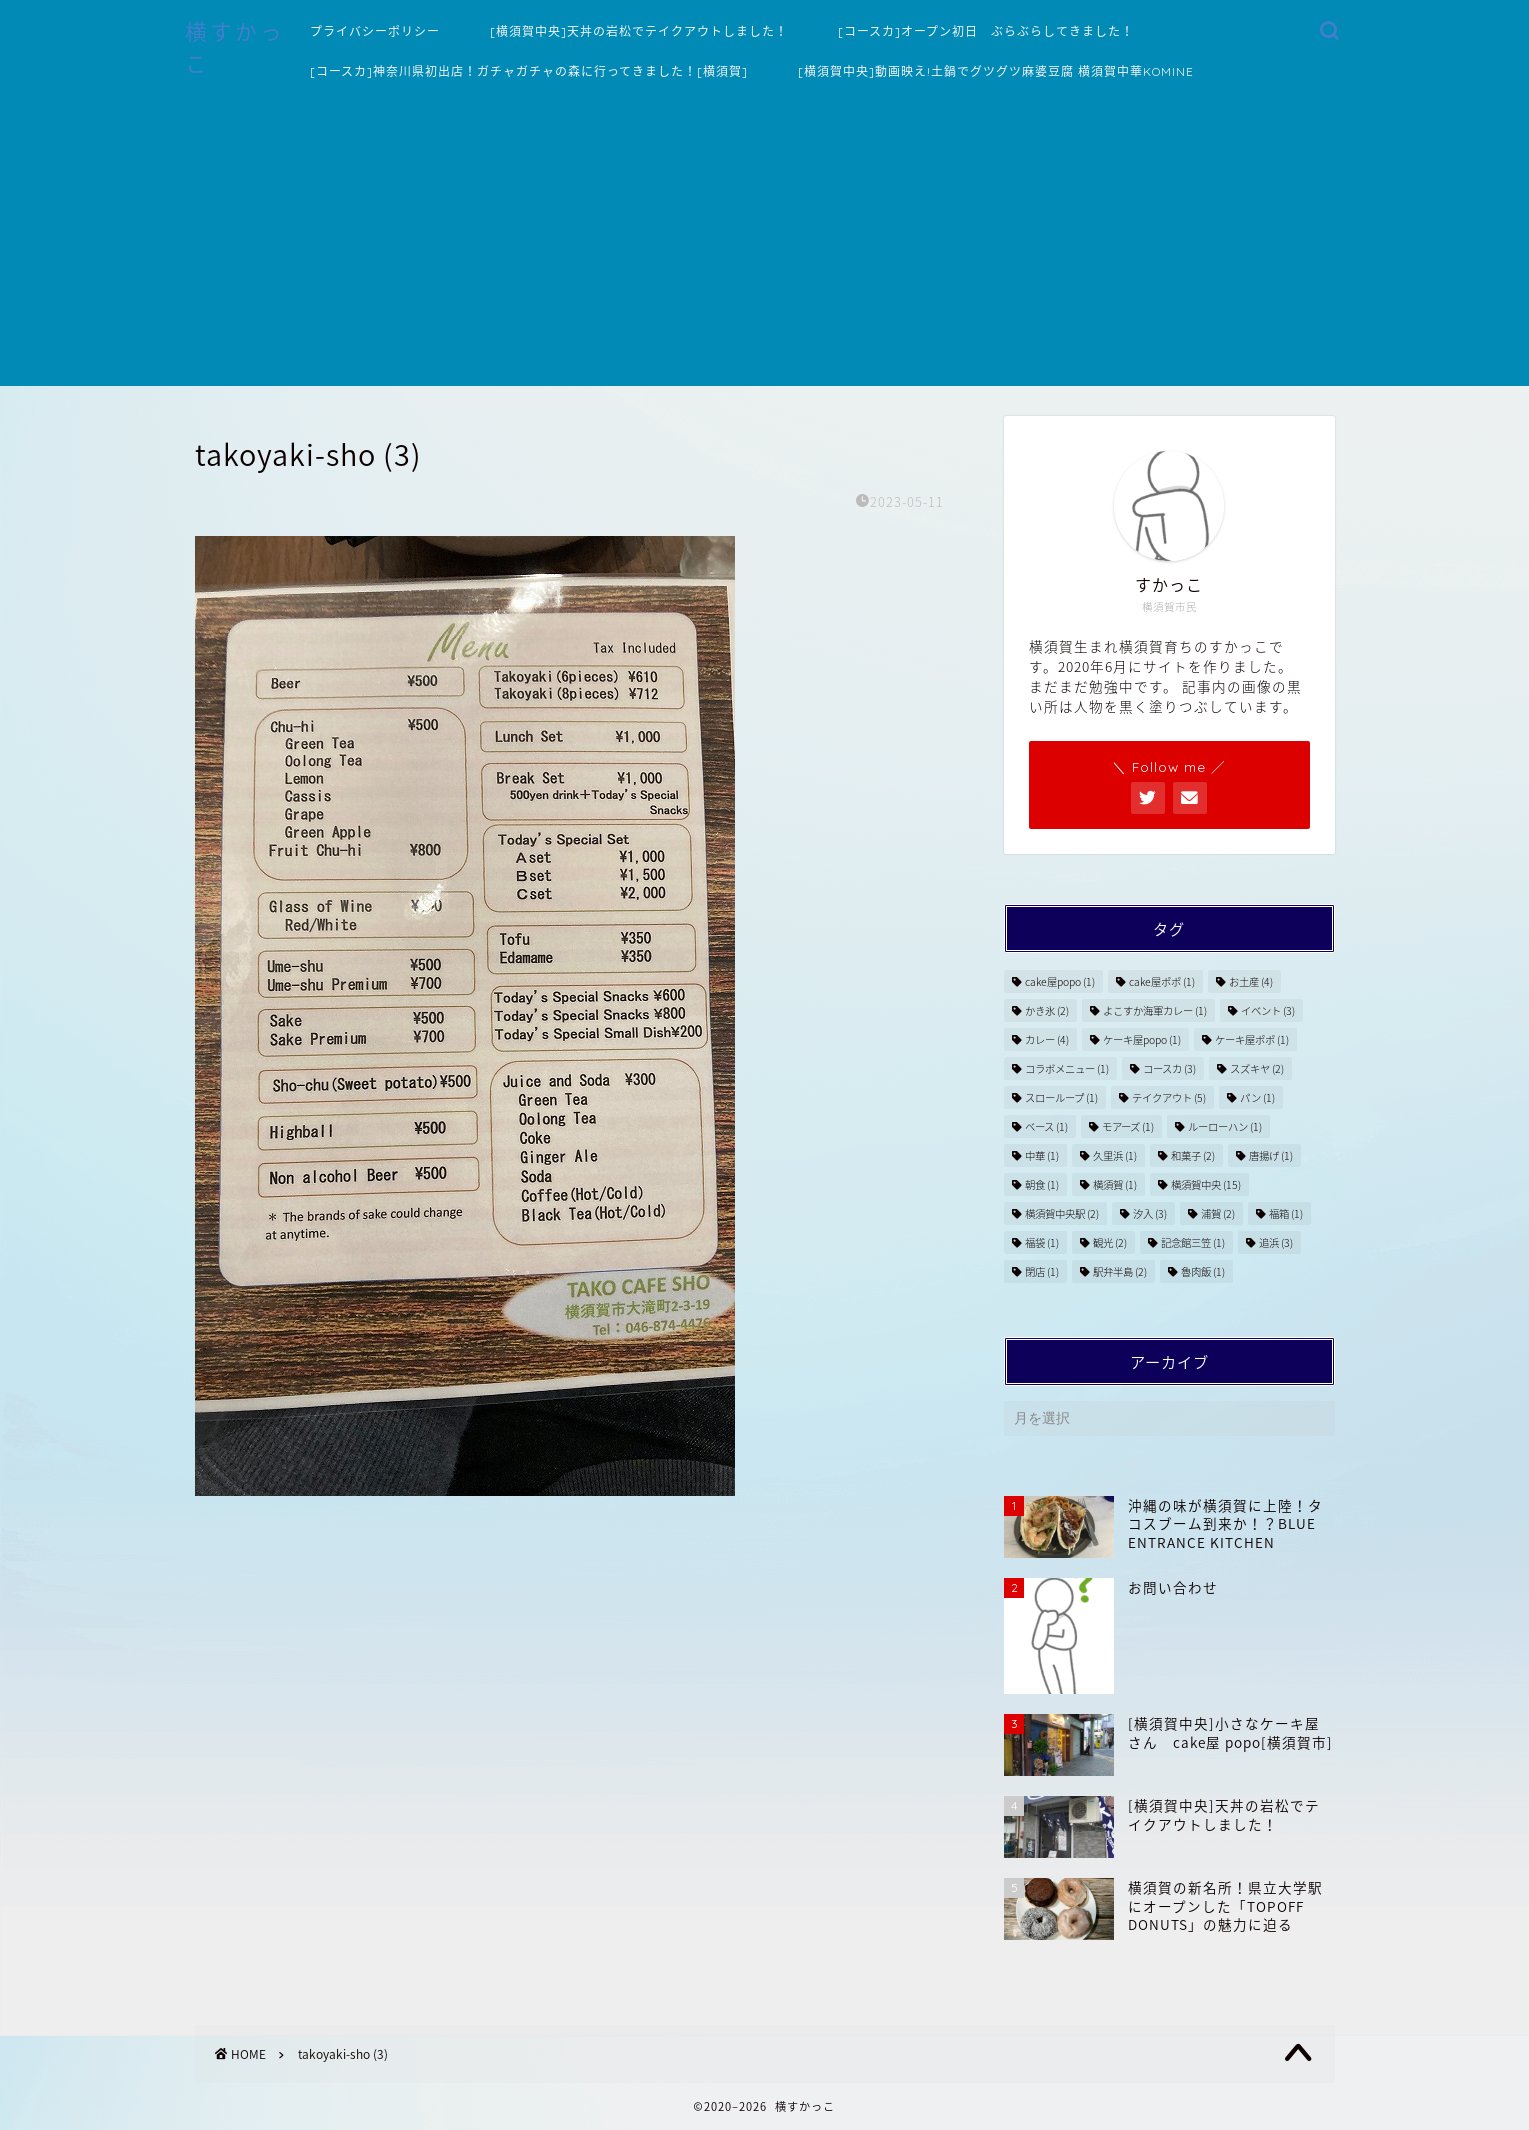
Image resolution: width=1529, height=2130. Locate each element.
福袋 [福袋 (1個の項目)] (1042, 1242)
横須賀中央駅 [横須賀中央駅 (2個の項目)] (1062, 1213)
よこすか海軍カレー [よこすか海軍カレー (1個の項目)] (1155, 1010)
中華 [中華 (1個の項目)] (1042, 1155)
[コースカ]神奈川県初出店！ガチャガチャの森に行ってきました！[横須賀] (529, 71)
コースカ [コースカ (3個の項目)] (1169, 1068)
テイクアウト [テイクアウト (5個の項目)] (1169, 1097)
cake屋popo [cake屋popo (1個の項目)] (1060, 981)
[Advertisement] (765, 246)
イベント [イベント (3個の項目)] (1268, 1010)
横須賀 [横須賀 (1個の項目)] (1115, 1184)
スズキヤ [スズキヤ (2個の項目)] (1257, 1068)
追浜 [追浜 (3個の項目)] (1276, 1242)
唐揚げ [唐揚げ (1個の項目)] (1271, 1155)
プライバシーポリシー (375, 31)
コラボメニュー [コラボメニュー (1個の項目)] (1067, 1068)
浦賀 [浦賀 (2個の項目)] (1218, 1213)
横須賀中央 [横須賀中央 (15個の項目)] (1206, 1184)
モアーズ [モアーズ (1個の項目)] (1128, 1126)
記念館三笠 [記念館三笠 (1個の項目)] (1193, 1242)
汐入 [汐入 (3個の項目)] (1150, 1213)
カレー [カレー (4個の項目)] (1047, 1039)
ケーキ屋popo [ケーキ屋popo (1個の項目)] (1142, 1039)
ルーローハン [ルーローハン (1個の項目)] (1225, 1126)
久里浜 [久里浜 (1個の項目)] (1115, 1155)
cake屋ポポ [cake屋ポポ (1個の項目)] (1162, 981)
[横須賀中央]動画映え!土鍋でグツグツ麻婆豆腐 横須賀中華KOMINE (996, 71)
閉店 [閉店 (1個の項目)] (1042, 1271)
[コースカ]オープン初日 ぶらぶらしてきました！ (986, 31)
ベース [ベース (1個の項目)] (1046, 1126)
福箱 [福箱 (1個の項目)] (1286, 1213)
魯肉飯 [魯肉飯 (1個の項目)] (1203, 1271)
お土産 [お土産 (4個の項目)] (1251, 981)
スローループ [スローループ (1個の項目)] (1061, 1097)
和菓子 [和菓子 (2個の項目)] (1193, 1155)
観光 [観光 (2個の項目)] (1110, 1242)
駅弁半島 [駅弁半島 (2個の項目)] (1120, 1271)
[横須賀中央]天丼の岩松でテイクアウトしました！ (639, 31)
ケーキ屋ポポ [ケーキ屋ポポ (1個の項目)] (1252, 1039)
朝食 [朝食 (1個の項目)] (1042, 1184)
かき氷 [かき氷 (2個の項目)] (1047, 1010)
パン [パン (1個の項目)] (1257, 1097)
